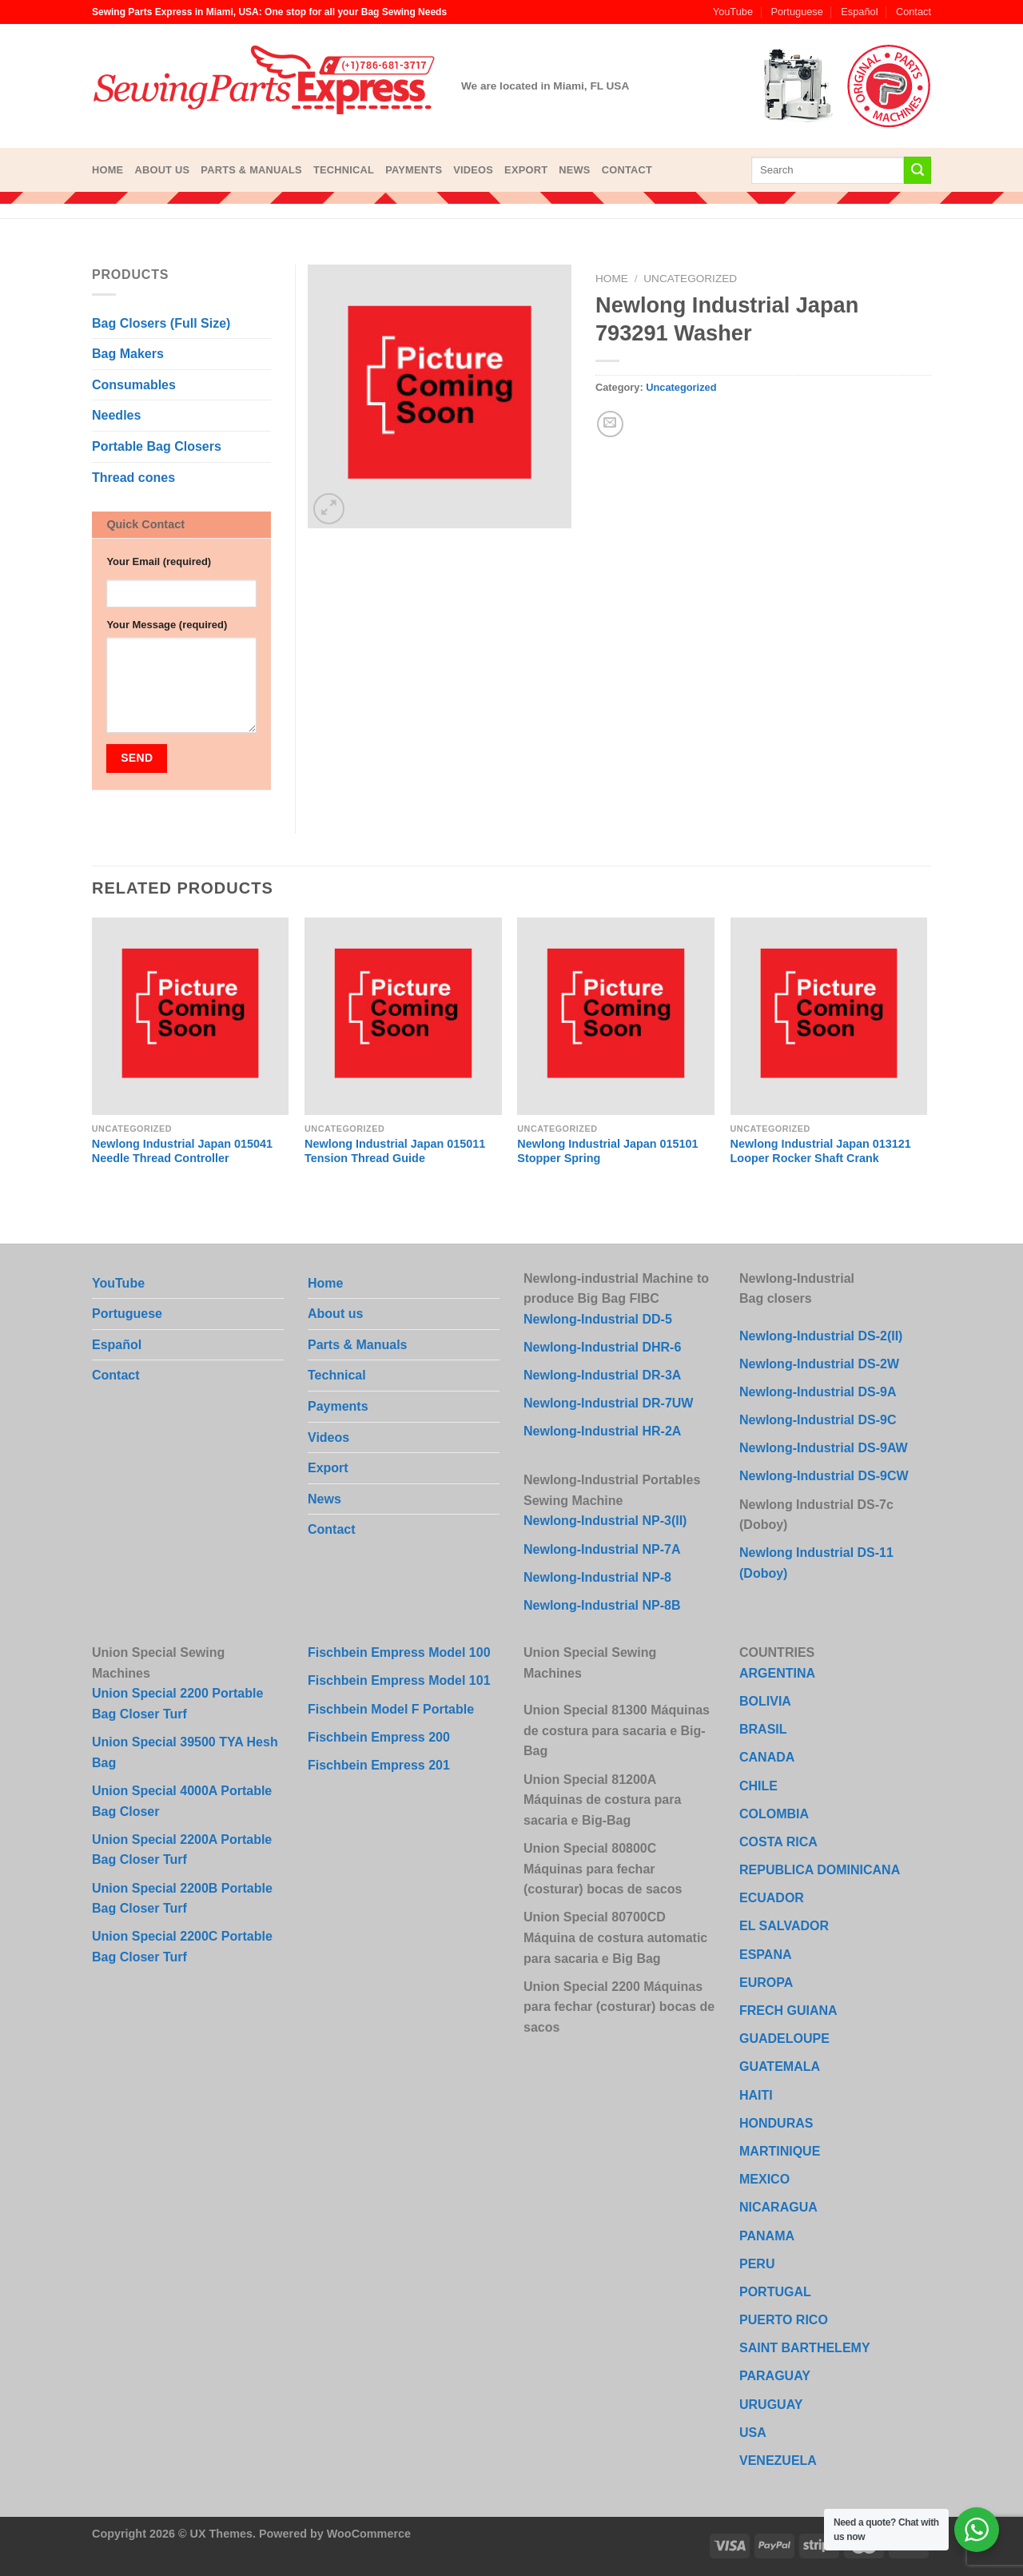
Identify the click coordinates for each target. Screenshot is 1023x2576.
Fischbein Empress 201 (379, 1765)
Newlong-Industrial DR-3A (602, 1375)
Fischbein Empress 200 (379, 1737)
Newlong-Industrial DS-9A (817, 1392)
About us (161, 170)
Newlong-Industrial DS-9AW (823, 1448)
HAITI (756, 2095)
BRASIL (763, 1729)
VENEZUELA (778, 2460)
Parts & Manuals (251, 170)
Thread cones (133, 477)
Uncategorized (690, 279)
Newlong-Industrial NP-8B (601, 1605)
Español (859, 12)
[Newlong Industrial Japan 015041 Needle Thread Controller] (190, 1016)
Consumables (134, 385)
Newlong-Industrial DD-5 (597, 1319)
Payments (413, 170)
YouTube (733, 12)
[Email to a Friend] (610, 424)
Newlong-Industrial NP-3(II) (605, 1520)
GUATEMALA (779, 2066)
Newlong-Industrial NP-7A (601, 1549)
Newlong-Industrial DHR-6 (602, 1347)
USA (752, 2432)
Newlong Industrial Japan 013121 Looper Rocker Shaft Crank (820, 1151)
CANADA (766, 1757)
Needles (116, 415)
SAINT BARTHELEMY (804, 2348)
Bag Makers (128, 353)
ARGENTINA (777, 1673)
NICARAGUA (778, 2207)
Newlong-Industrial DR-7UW (608, 1403)
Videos (473, 170)
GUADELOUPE (784, 2038)
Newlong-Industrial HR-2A (602, 1431)
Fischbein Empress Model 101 (399, 1680)
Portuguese (796, 12)
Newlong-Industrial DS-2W (819, 1364)
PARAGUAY (774, 2376)
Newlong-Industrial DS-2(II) (820, 1336)
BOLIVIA (765, 1701)
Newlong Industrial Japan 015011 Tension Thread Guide (395, 1151)
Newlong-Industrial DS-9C (817, 1420)
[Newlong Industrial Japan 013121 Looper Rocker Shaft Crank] (829, 1016)
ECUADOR (771, 1898)
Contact (913, 12)
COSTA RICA (778, 1842)
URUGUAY (770, 2404)
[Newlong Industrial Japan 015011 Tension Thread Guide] (403, 1016)
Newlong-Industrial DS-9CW (824, 1476)
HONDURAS (776, 2123)
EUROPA (766, 1982)
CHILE (758, 1786)
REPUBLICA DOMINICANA (819, 1870)
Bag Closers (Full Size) (161, 323)
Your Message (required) (166, 625)
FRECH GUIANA (788, 2010)
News (574, 170)
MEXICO (764, 2179)
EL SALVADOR (784, 1926)
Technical (343, 170)
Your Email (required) (158, 561)
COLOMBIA (774, 1814)
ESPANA (765, 1954)
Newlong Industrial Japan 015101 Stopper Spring (607, 1151)
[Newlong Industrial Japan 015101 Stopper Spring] (616, 1016)
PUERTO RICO (783, 2320)
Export (525, 170)
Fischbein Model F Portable (391, 1709)
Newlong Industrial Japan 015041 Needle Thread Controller (182, 1151)
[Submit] (917, 170)
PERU (756, 2264)
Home (107, 170)
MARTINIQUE (779, 2151)
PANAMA (766, 2236)
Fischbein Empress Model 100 (399, 1652)
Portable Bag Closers (156, 446)
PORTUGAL (775, 2292)
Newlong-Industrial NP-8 (597, 1577)
